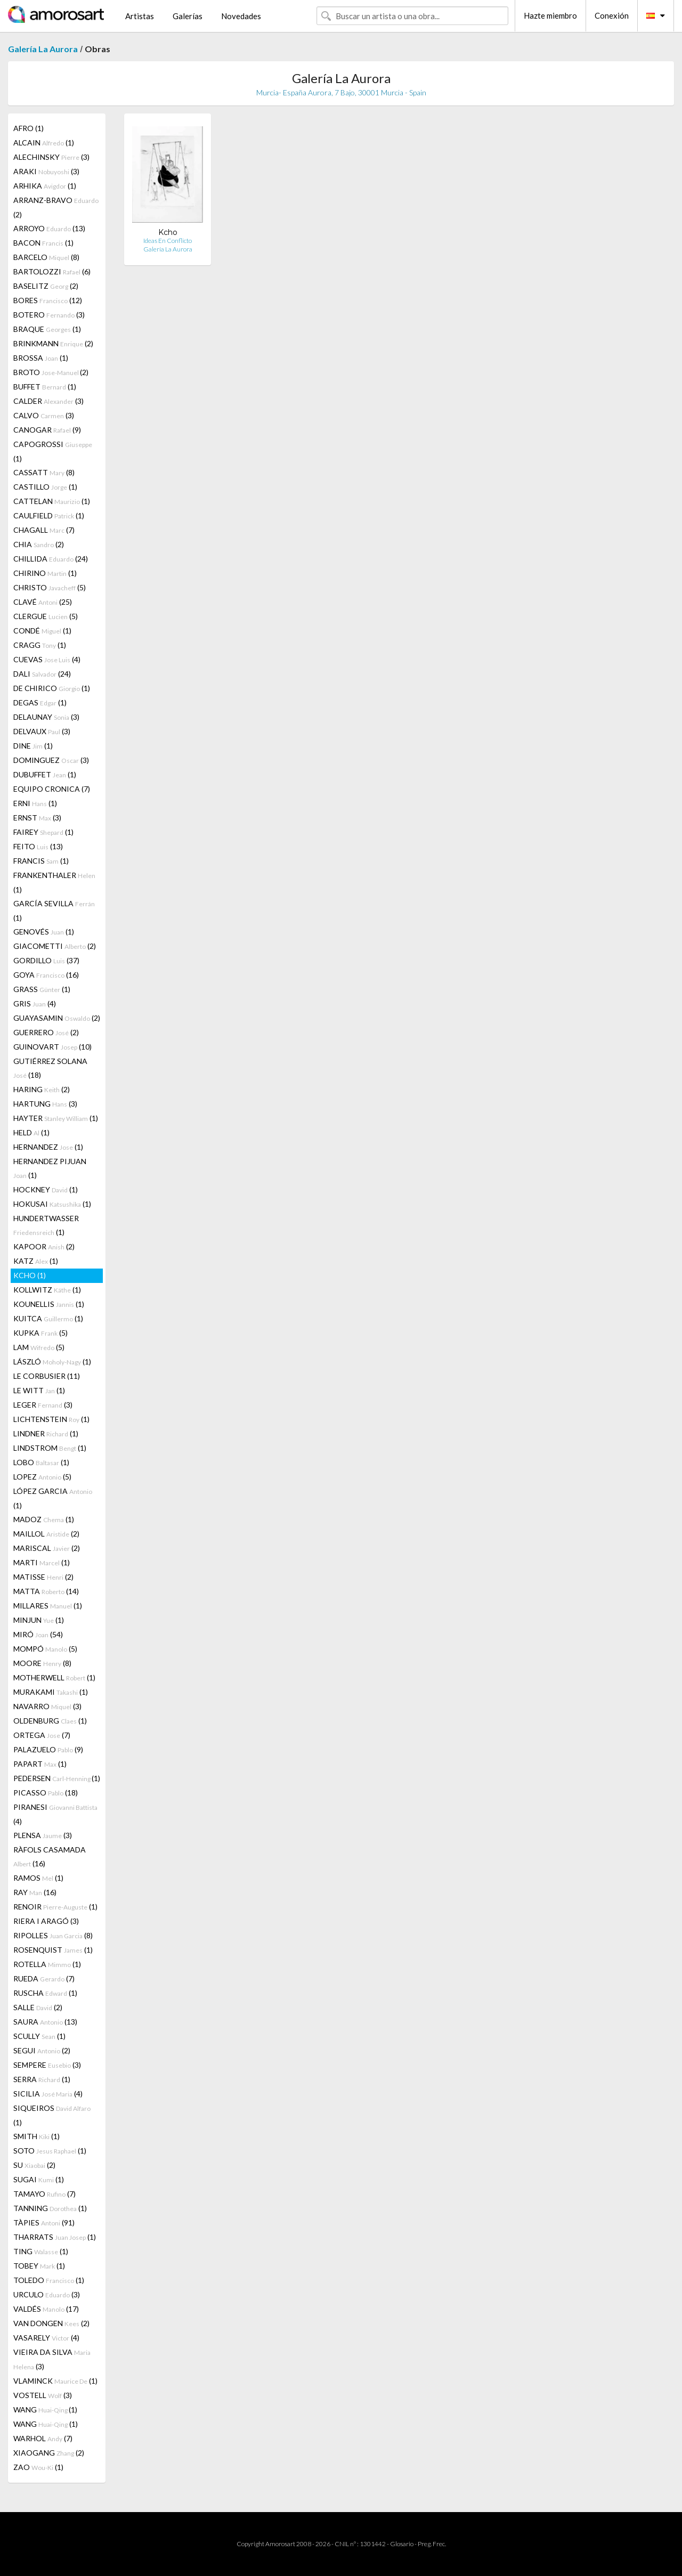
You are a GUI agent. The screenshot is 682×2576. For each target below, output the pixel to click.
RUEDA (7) (44, 1978)
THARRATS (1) (54, 2236)
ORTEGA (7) (41, 1735)
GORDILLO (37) (46, 960)
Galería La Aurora (43, 49)
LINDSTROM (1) (49, 1447)
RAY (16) (34, 1892)
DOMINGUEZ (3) (51, 760)
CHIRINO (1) (45, 573)
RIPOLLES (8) (53, 1935)
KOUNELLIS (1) (48, 1304)
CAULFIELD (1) (48, 515)
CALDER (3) (48, 400)
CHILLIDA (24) (50, 558)
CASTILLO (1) (45, 486)
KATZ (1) (35, 1260)
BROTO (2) (50, 372)
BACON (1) (43, 242)
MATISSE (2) (43, 1576)
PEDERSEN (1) (56, 1778)
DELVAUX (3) (41, 731)
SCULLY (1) (39, 2036)
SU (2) (34, 2164)
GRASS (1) (41, 989)
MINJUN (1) (38, 1619)
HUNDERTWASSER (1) (46, 1225)
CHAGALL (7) (44, 529)
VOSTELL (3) (42, 2395)
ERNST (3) (37, 817)
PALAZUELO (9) (48, 1749)
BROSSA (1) (40, 357)
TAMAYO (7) (44, 2193)
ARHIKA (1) (44, 185)
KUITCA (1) (48, 1318)
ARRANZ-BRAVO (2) (56, 207)
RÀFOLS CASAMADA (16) (49, 1856)
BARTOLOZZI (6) (52, 271)
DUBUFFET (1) (44, 774)
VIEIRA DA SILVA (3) (52, 2359)
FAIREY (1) (43, 831)
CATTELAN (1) (51, 501)
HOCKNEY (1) (45, 1189)
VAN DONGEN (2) (51, 2323)
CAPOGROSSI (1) (52, 451)
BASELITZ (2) (45, 285)
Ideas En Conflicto (167, 241)
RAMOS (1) (38, 1877)
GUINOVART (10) (52, 1046)
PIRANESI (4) (55, 1814)
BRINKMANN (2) (53, 343)
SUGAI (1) (38, 2179)
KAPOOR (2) (44, 1246)
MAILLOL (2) (46, 1533)
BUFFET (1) (44, 386)
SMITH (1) (36, 2136)
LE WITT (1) (39, 1390)
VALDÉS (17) (46, 2308)
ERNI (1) (35, 803)
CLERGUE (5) (45, 616)
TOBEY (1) (39, 2265)
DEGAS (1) (40, 702)
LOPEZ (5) (42, 1476)
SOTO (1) (49, 2150)
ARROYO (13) (49, 228)
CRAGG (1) (39, 644)
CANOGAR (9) (47, 429)
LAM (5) (38, 1347)
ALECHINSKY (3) (51, 156)
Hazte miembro (550, 15)
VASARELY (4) (46, 2337)
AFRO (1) (28, 128)
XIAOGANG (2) (48, 2452)
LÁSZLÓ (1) (52, 1361)
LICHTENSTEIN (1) (51, 1419)
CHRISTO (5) (49, 587)
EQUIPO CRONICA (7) (51, 788)
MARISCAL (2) (46, 1548)
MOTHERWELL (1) (54, 1677)
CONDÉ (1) (42, 630)
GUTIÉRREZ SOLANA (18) (50, 1068)
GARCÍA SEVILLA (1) (54, 910)
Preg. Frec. (432, 2544)
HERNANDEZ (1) (48, 1146)
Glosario (401, 2544)
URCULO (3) (46, 2294)
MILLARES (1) (47, 1605)
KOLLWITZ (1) (47, 1289)
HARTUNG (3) (45, 1103)
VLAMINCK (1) (55, 2380)
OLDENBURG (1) (50, 1720)
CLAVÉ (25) (42, 601)
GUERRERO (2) (46, 1032)
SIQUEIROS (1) (52, 2115)
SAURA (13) (45, 2021)
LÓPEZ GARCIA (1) (52, 1498)
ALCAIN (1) (43, 142)
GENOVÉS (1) (43, 931)
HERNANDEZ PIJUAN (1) (49, 1168)
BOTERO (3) (49, 314)
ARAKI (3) (46, 171)
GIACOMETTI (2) (54, 945)
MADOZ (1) (43, 1519)
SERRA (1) (41, 2079)
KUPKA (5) (40, 1332)
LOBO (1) (41, 1462)
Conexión (612, 15)
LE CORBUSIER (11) (46, 1375)
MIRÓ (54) (38, 1634)
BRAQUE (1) (47, 329)
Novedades (241, 16)
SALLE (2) (37, 2007)
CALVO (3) (43, 415)
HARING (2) (41, 1089)
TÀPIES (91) (44, 2222)
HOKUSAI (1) (52, 1203)
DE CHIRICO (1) (51, 688)
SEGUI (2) (41, 2050)
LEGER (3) (42, 1404)
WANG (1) (45, 2409)
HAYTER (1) (55, 1118)
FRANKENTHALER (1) (54, 882)
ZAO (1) (38, 2467)
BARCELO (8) (46, 257)
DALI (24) (42, 673)
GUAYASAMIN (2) (56, 1017)
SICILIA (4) (48, 2093)
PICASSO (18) (45, 1792)
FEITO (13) (38, 846)
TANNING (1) (50, 2208)
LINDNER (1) (45, 1433)
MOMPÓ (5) (45, 1648)
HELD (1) (31, 1132)
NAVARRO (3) (47, 1706)
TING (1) (40, 2251)
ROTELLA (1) (47, 1964)
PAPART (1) (40, 1763)
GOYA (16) (46, 974)
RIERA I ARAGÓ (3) (46, 1920)
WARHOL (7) (42, 2438)
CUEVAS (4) (46, 659)
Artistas (139, 16)
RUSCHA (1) (45, 1992)
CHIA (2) (38, 544)
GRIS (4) (34, 1003)
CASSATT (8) (44, 472)
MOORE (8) (42, 1663)
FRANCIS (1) (41, 860)
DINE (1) (33, 745)
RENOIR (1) (55, 1906)
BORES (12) (47, 300)
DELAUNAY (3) (46, 716)
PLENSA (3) (42, 1835)
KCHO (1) (29, 1275)
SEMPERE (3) (47, 2064)
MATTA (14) (46, 1591)
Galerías (187, 16)
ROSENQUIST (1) (53, 1949)
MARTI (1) (41, 1562)
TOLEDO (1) (48, 2280)
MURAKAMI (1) (50, 1691)
